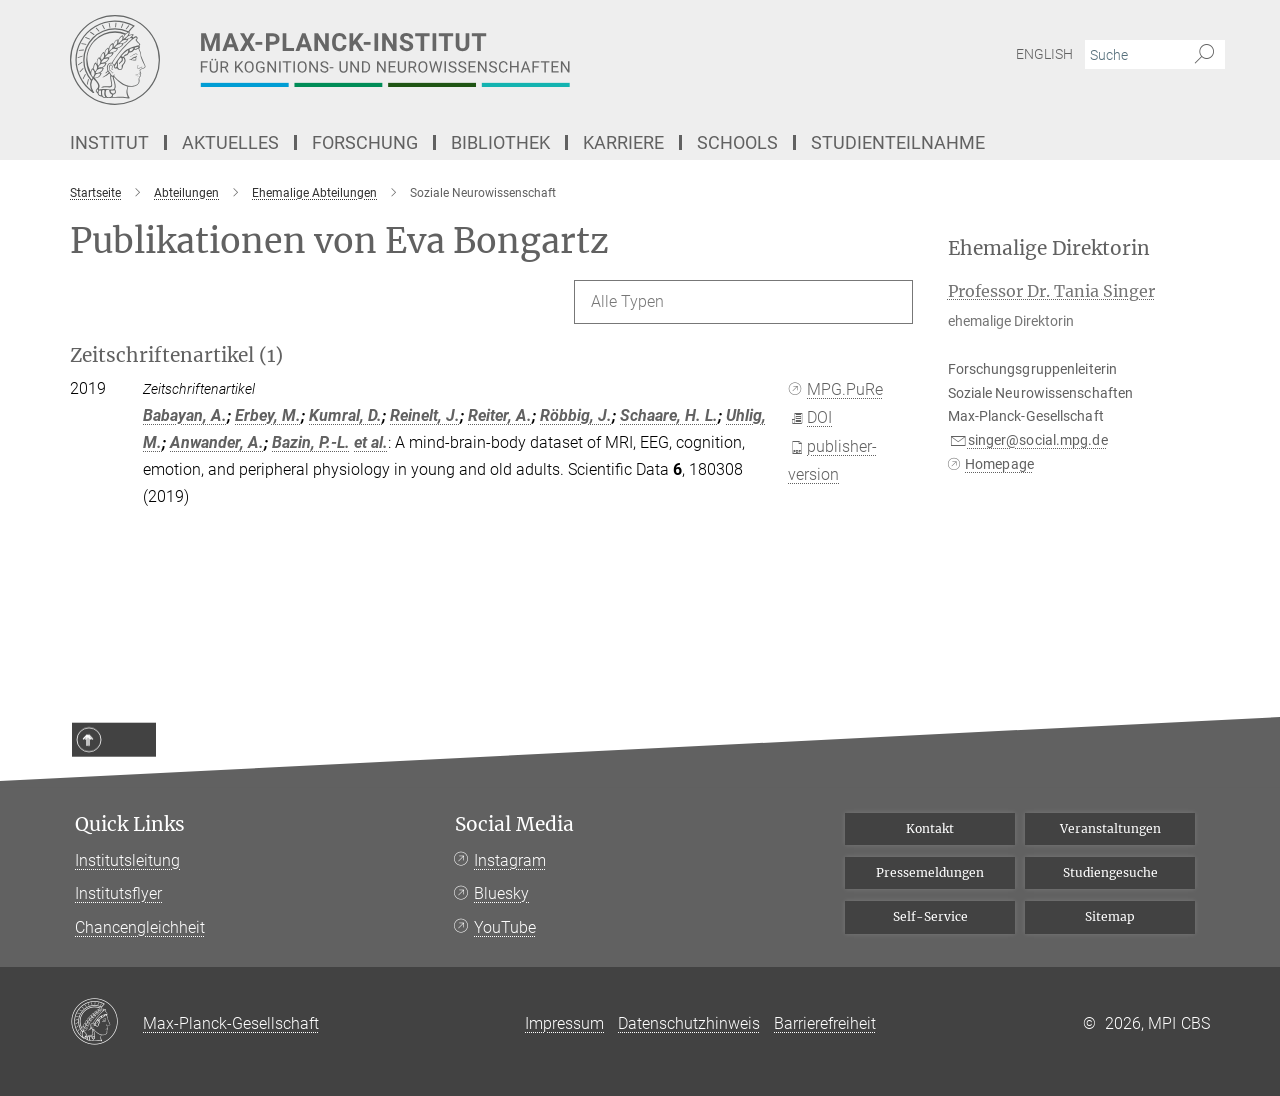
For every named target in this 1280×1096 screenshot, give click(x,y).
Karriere (623, 142)
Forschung (365, 142)
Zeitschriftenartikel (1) (176, 355)
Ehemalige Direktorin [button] (1049, 248)
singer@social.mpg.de (1038, 440)
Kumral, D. (345, 415)
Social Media (514, 824)
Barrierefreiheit (825, 1023)
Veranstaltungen (1110, 828)
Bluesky (501, 893)
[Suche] (1204, 55)
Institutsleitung (127, 860)
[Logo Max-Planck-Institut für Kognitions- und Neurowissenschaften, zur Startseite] (445, 60)
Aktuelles (230, 142)
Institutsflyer (118, 893)
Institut (109, 142)
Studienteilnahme (898, 142)
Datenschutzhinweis (689, 1023)
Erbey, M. (268, 415)
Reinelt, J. (425, 415)
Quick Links (130, 824)
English (1044, 54)
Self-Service (930, 916)
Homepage (999, 464)
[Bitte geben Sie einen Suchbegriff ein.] (1132, 55)
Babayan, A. (185, 415)
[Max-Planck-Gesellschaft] (106, 1023)
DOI (811, 417)
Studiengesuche (1110, 872)
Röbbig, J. (576, 415)
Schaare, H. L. (669, 415)
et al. (371, 442)
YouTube (505, 927)
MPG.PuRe (837, 389)
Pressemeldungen (930, 872)
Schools (737, 142)
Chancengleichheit (140, 927)
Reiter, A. (500, 415)
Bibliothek (500, 142)
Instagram (510, 860)
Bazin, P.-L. (311, 442)
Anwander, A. (217, 442)
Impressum (564, 1023)
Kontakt (930, 828)
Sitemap (1110, 916)
